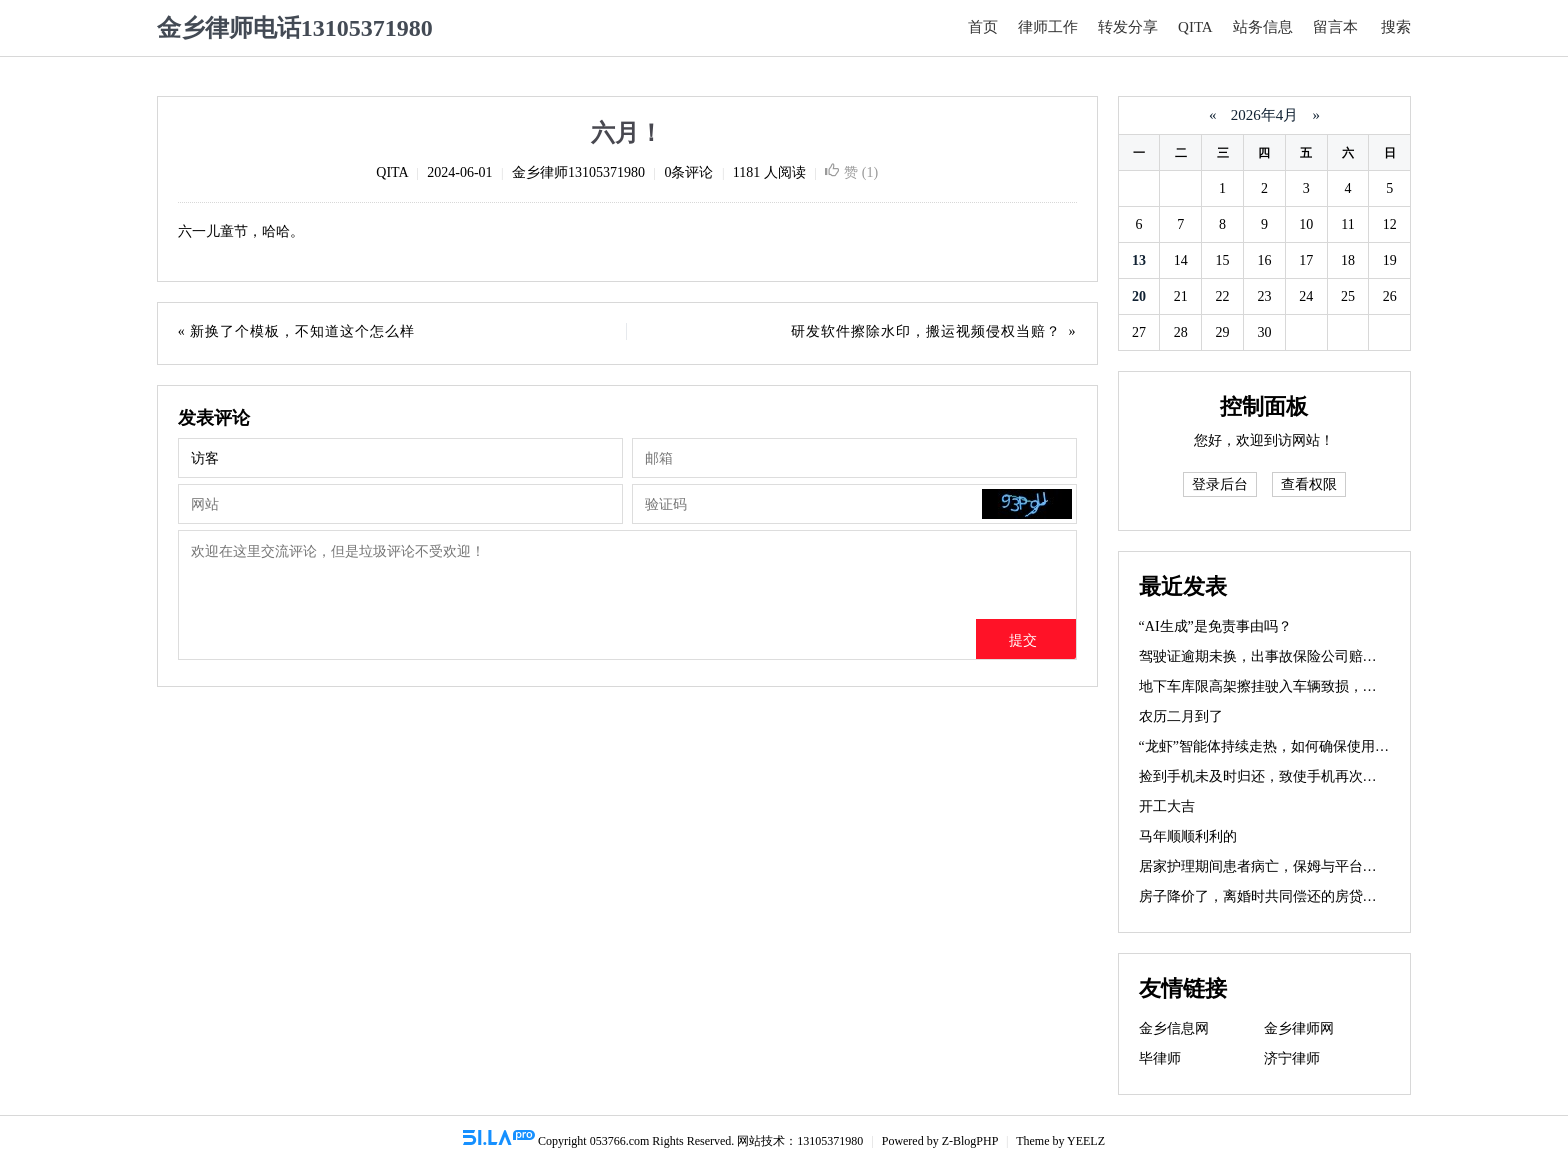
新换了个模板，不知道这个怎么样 (302, 331)
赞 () (851, 172)
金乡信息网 (1174, 1028)
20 (1139, 296)
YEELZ (1086, 1141)
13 (1139, 260)
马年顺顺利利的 (1188, 836)
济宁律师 (1292, 1058)
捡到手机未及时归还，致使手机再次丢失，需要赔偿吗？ (1314, 776)
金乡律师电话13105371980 (295, 28)
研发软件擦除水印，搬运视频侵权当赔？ (925, 331)
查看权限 (1309, 484)
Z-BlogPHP (970, 1141)
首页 (983, 27)
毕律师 (1160, 1058)
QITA (1195, 27)
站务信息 (1263, 27)
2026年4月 (1264, 115)
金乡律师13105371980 (578, 172)
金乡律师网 (1299, 1028)
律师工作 (1048, 27)
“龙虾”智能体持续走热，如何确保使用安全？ (1278, 746)
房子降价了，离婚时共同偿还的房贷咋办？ (1272, 896)
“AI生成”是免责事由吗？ (1215, 626)
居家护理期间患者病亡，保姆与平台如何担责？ (1286, 866)
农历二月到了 (1181, 716)
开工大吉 (1167, 806)
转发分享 (1128, 27)
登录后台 (1220, 484)
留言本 (1335, 27)
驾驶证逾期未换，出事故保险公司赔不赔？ (1272, 656)
